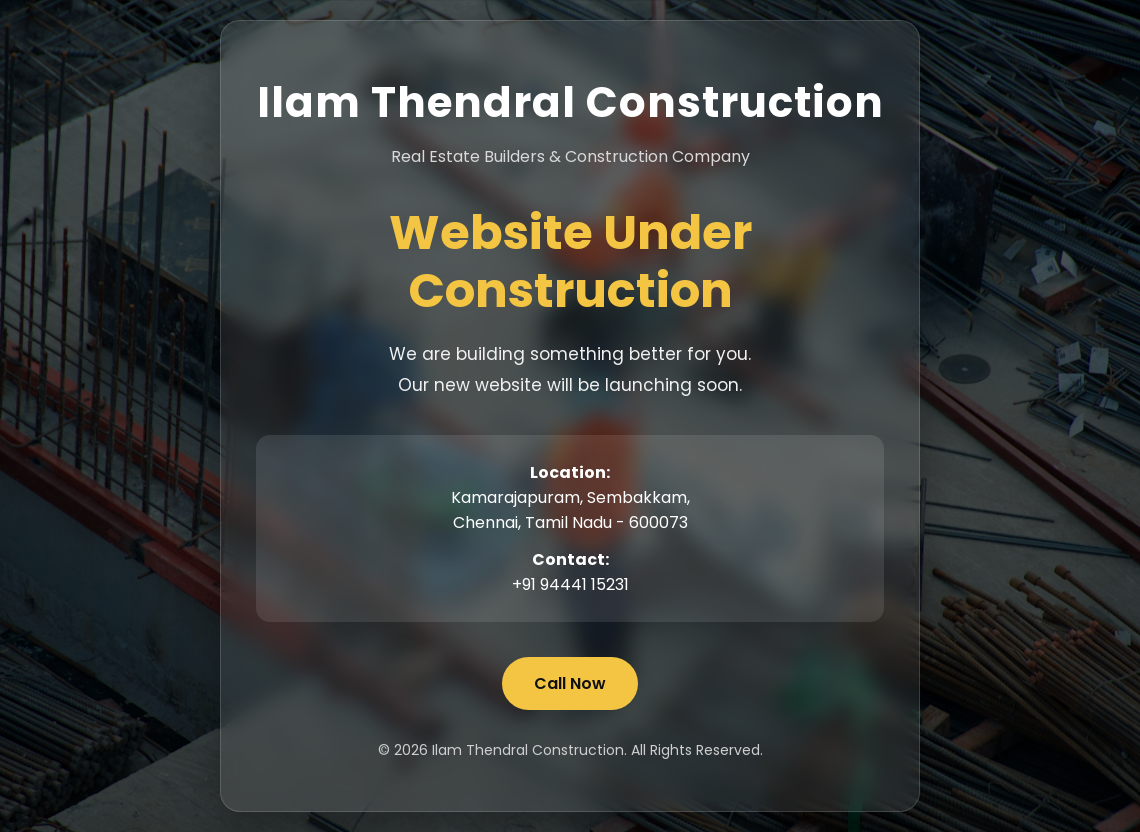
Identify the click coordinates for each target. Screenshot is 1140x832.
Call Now (570, 683)
